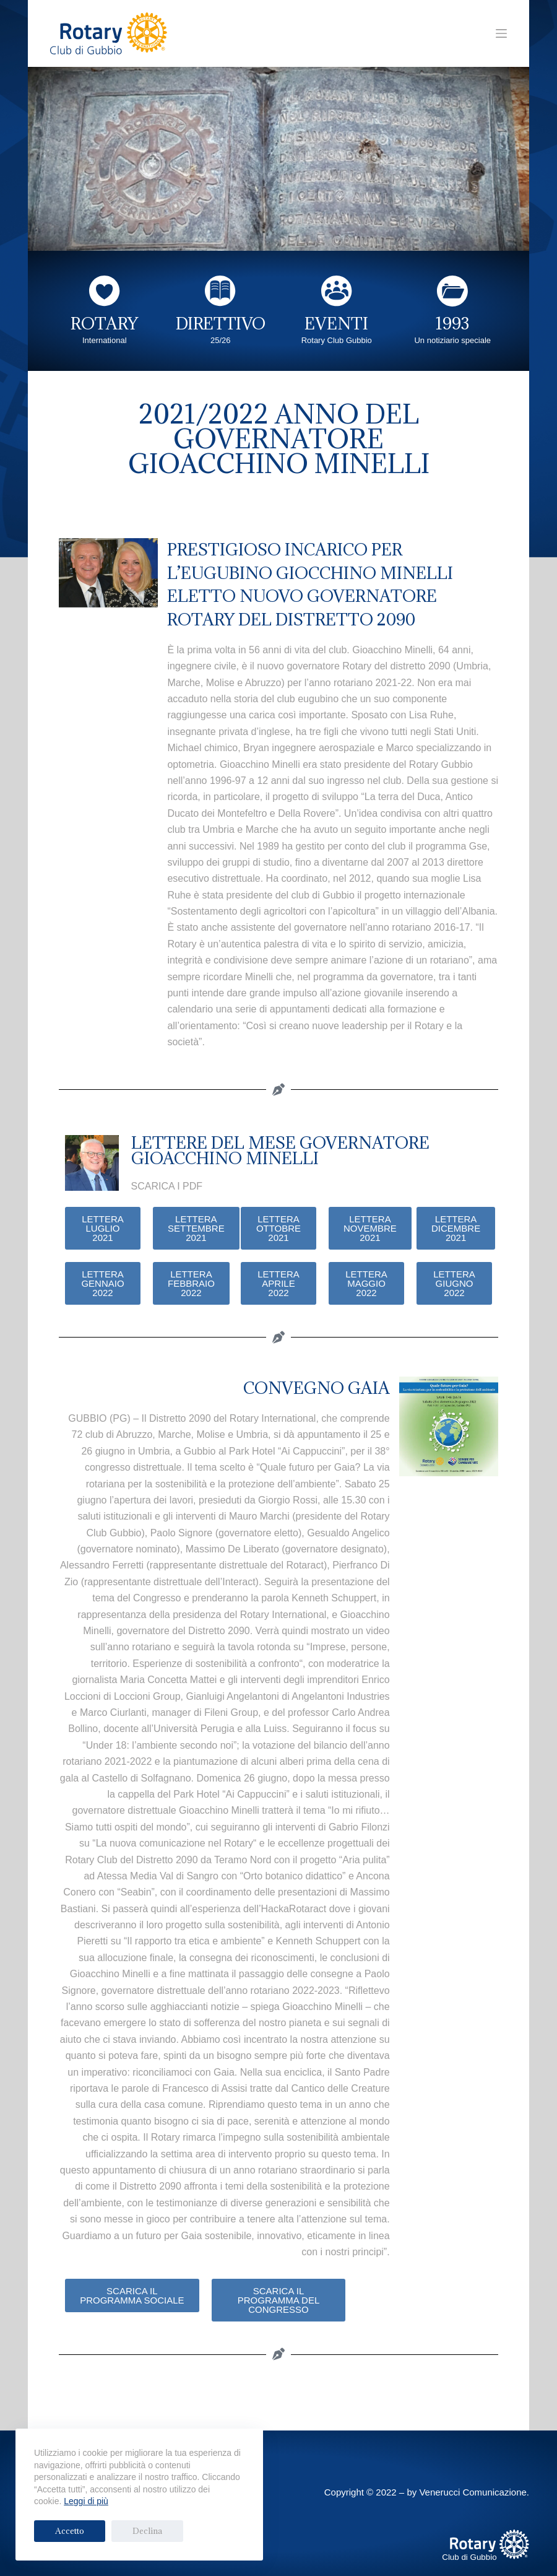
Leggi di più (86, 2501)
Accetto (61, 2530)
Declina (121, 2530)
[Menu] (501, 33)
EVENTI (336, 323)
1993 (452, 323)
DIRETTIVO (221, 323)
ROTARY (104, 323)
